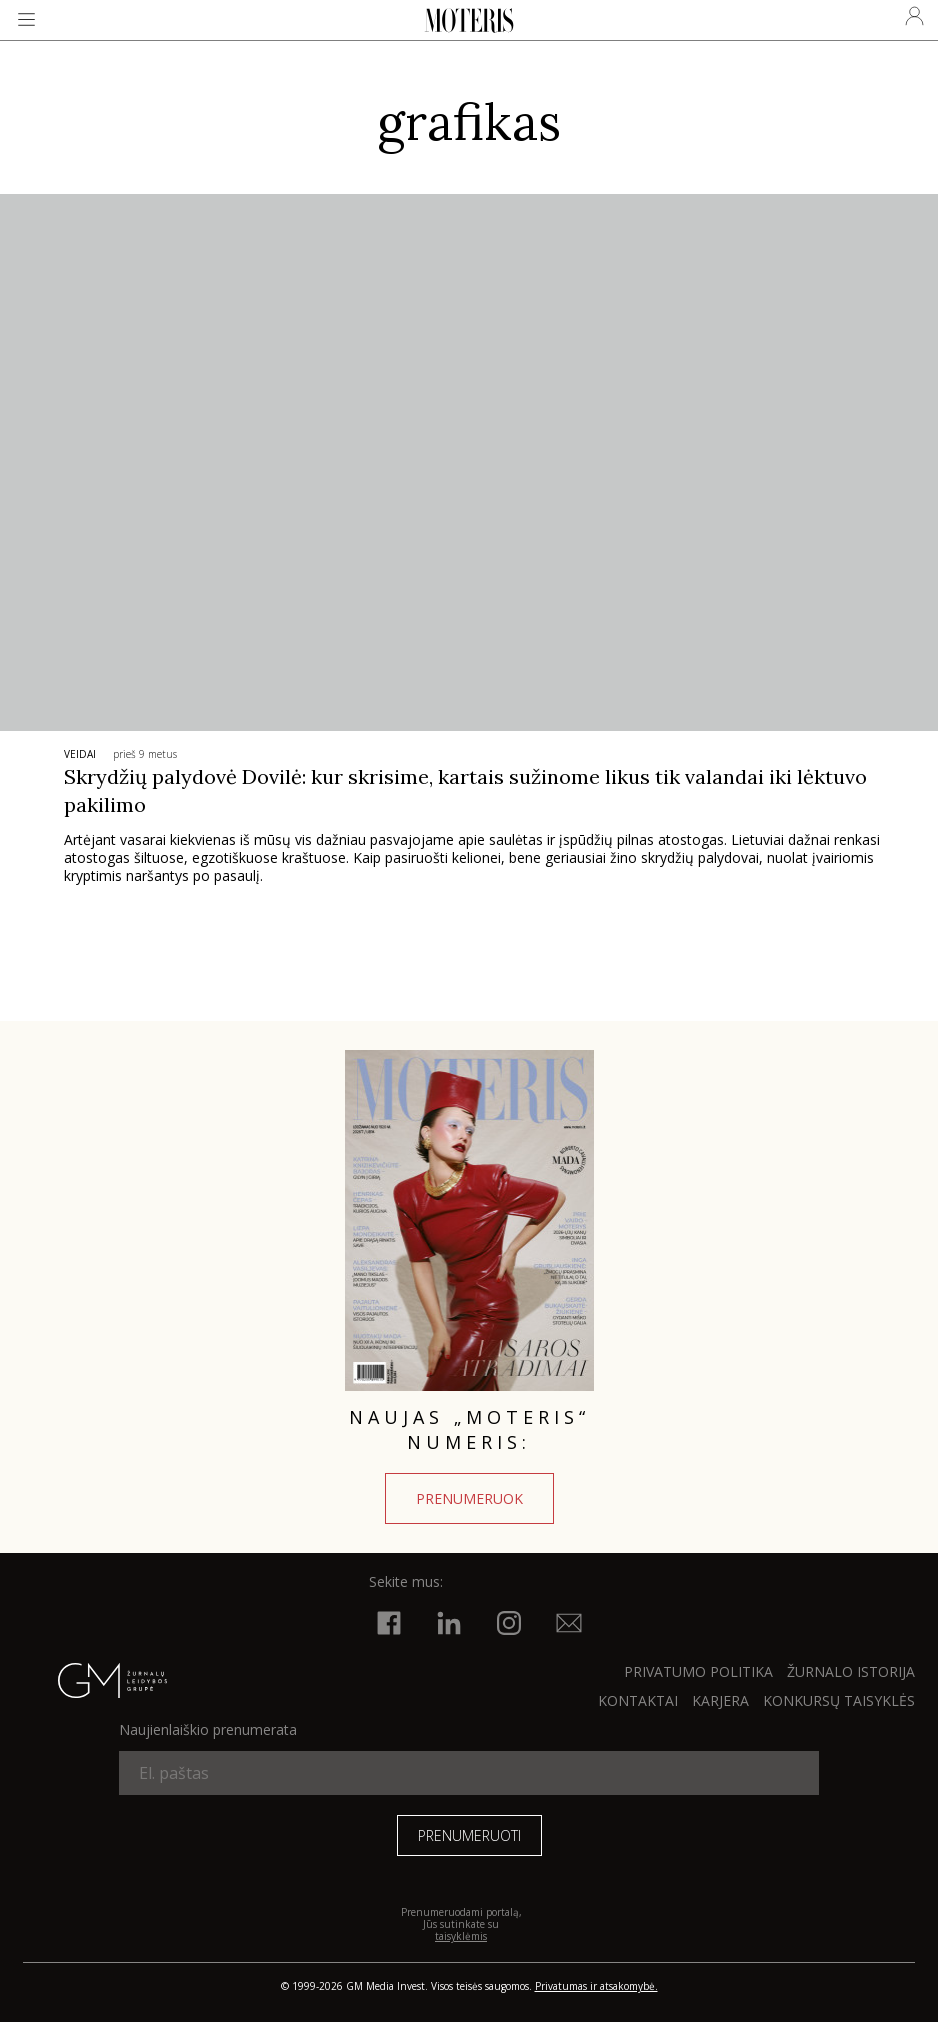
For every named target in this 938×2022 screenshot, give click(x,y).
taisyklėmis (461, 1936)
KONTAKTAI (638, 1700)
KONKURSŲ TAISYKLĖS (839, 1700)
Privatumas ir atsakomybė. (596, 1986)
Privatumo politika (698, 1671)
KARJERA (720, 1700)
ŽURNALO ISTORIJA (851, 1671)
